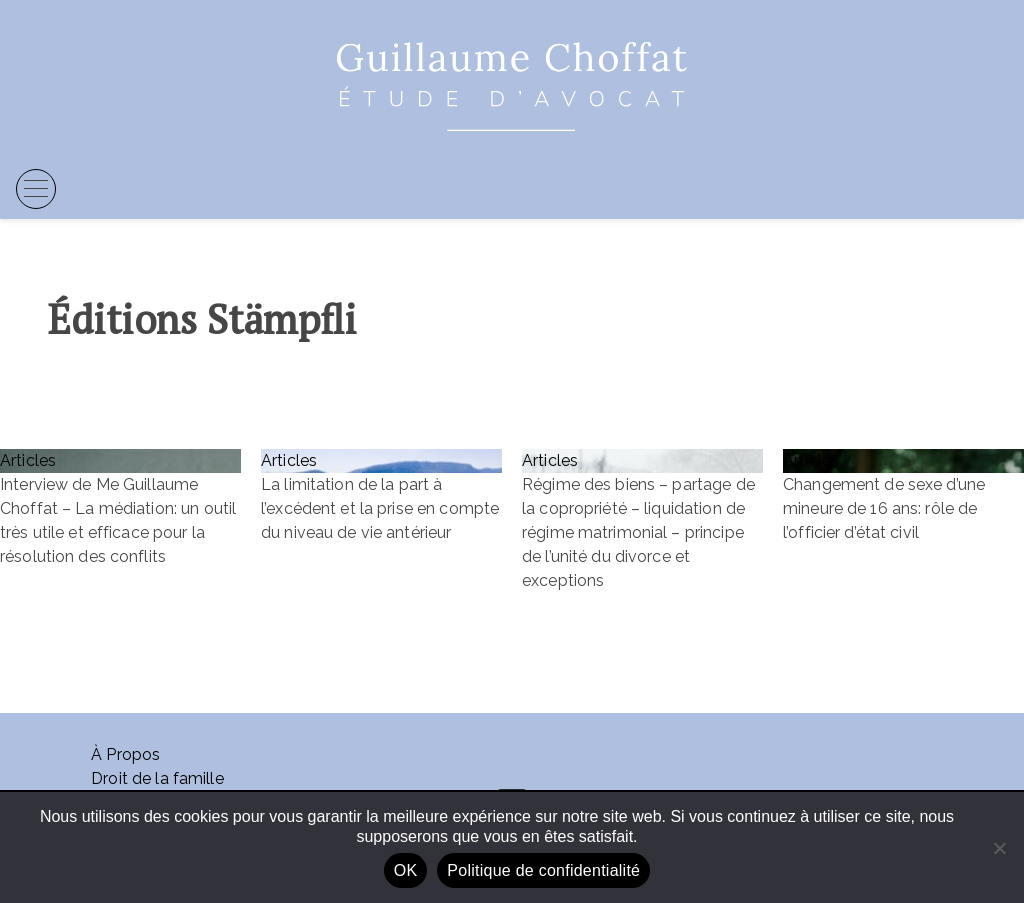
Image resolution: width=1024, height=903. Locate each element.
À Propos (125, 754)
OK (406, 870)
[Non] (999, 848)
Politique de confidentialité (543, 870)
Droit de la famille (157, 778)
